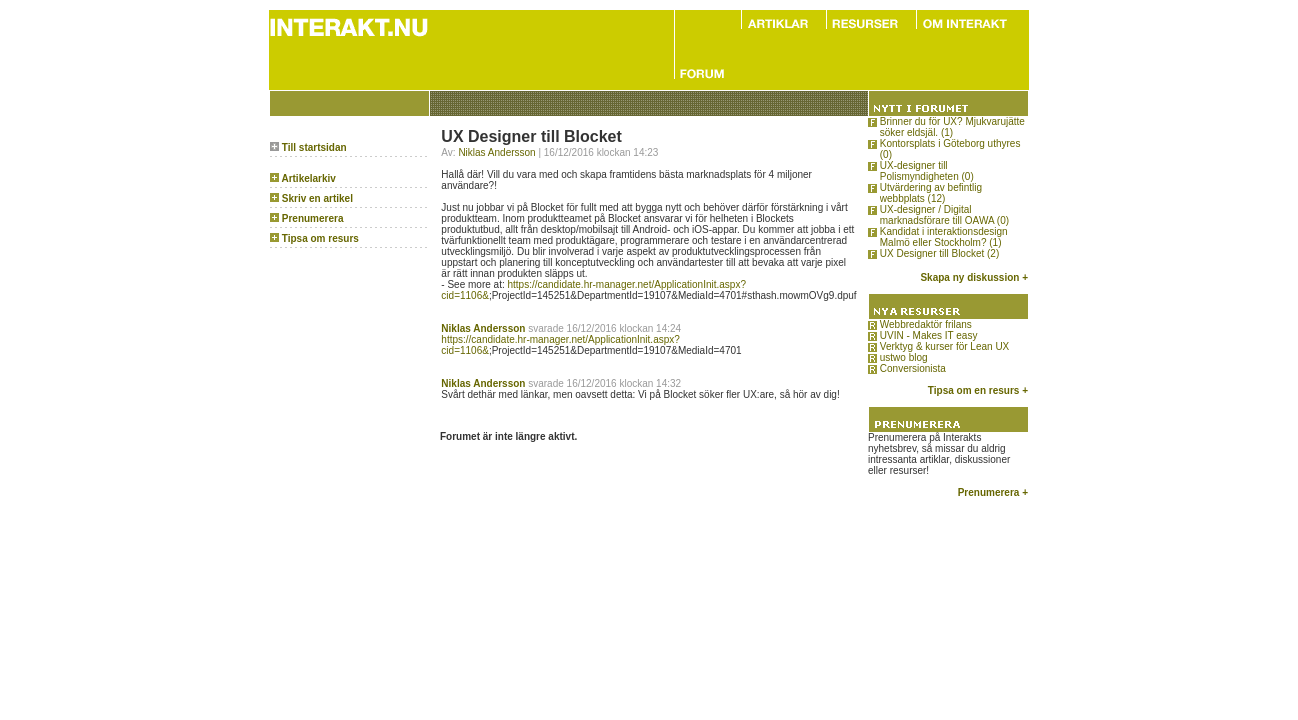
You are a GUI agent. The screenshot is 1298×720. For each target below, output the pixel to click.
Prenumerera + (993, 492)
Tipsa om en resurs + (978, 390)
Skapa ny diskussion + (974, 277)
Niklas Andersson (496, 152)
